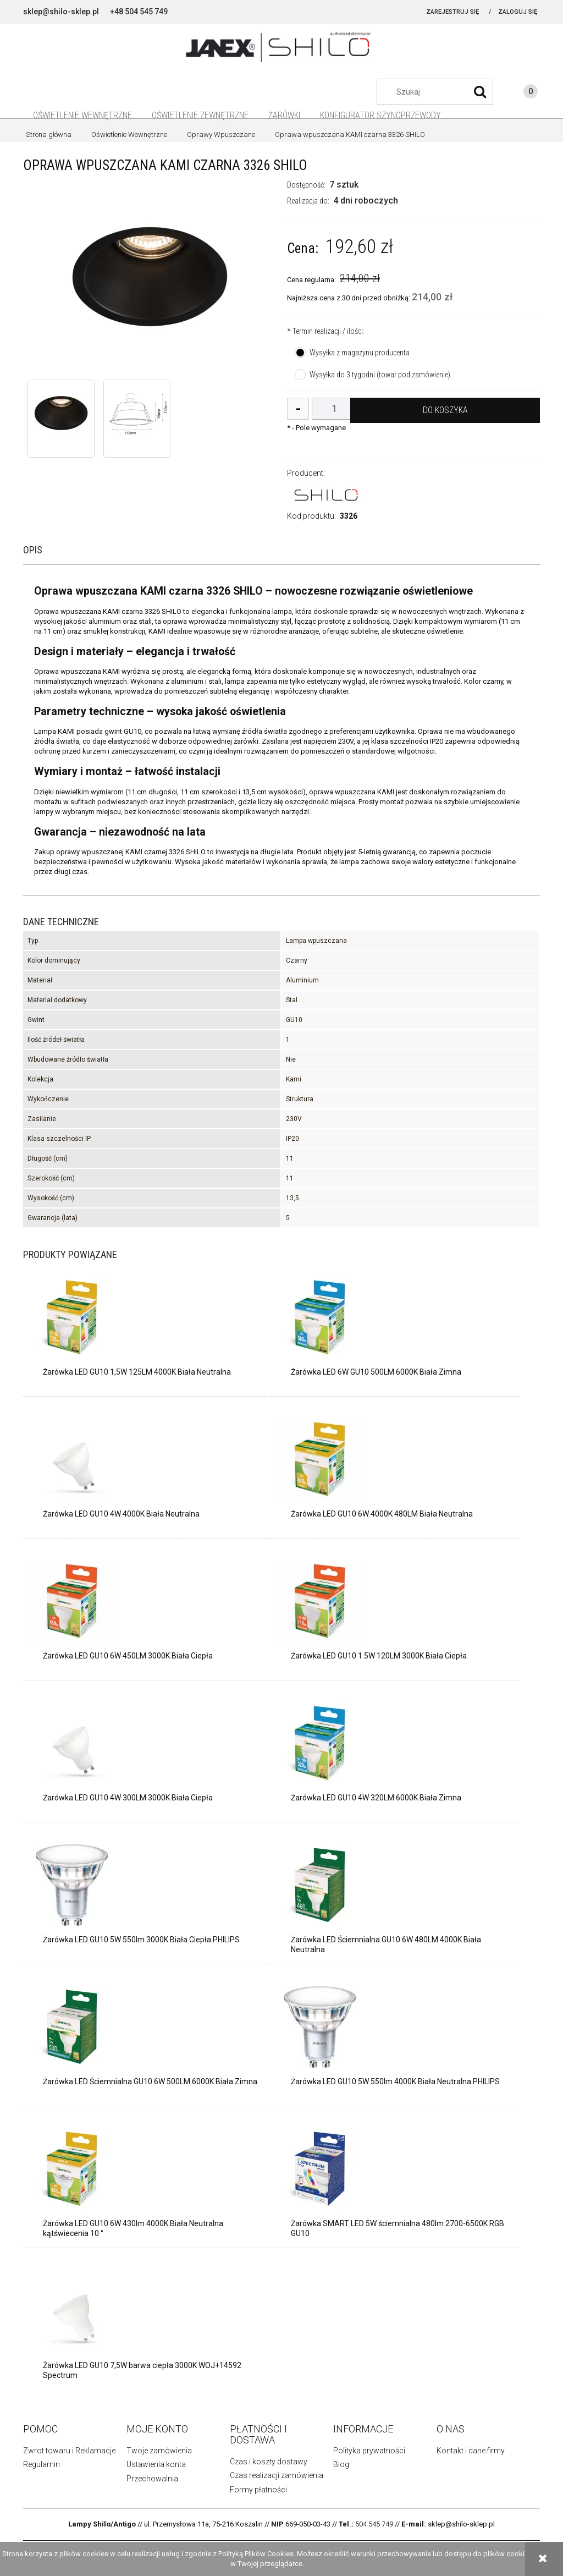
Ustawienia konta (156, 2464)
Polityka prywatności (369, 2450)
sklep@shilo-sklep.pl (61, 11)
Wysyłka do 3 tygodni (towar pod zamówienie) (380, 374)
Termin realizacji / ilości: (326, 331)
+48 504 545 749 (139, 11)
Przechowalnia (152, 2478)
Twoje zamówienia (159, 2450)
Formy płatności (258, 2489)
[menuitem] (82, 115)
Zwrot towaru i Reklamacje (69, 2450)
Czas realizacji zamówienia (276, 2475)
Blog (341, 2464)
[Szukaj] (480, 92)
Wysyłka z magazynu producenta (360, 352)
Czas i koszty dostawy (268, 2461)
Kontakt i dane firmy (471, 2450)
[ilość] (334, 409)
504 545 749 (374, 2524)
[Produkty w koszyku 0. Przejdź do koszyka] (519, 93)
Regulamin (41, 2464)
